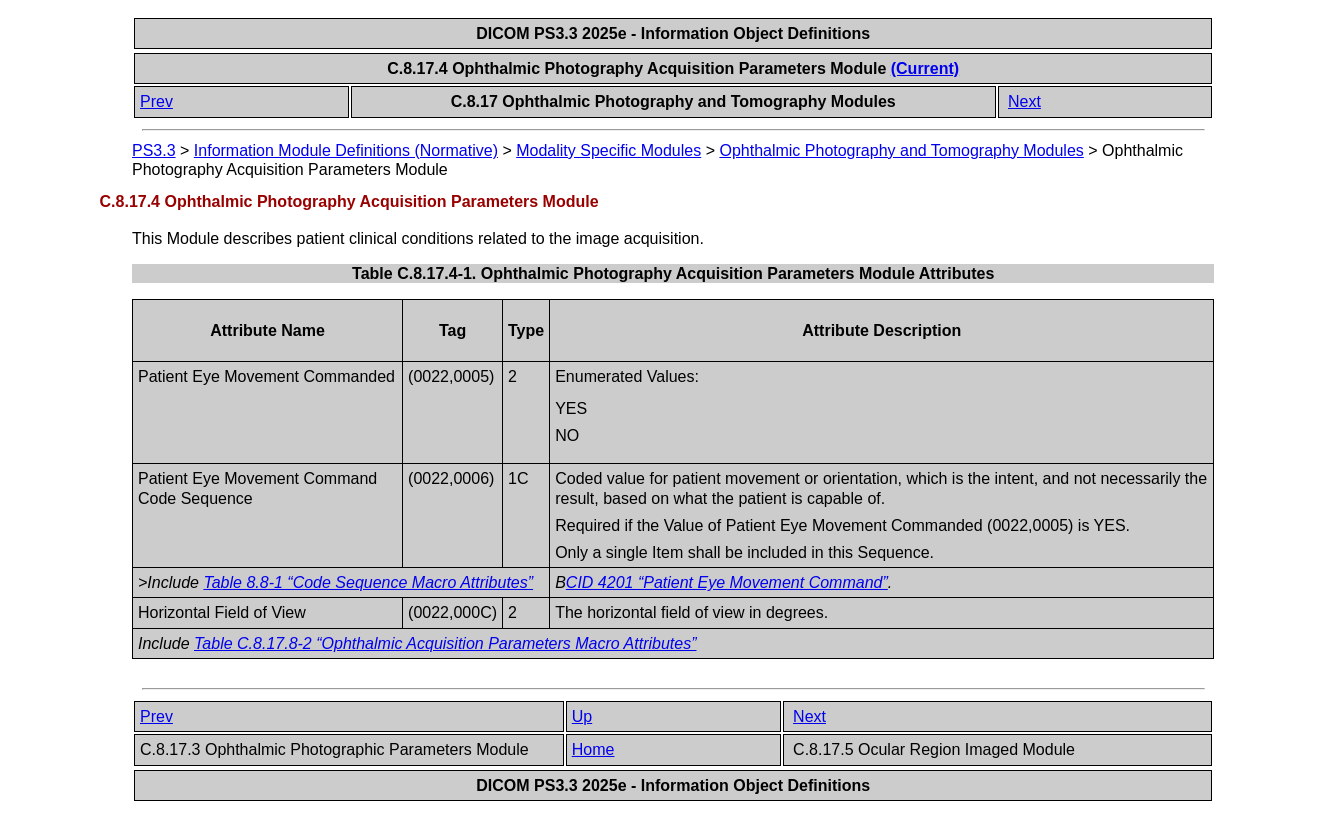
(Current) (925, 68)
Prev (156, 101)
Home (593, 749)
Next (1024, 101)
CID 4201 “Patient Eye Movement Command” (727, 582)
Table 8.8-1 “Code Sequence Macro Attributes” (368, 582)
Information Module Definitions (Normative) (346, 150)
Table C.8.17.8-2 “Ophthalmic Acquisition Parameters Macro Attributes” (445, 643)
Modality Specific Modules (608, 150)
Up (582, 716)
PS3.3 (154, 150)
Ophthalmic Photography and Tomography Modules (901, 150)
